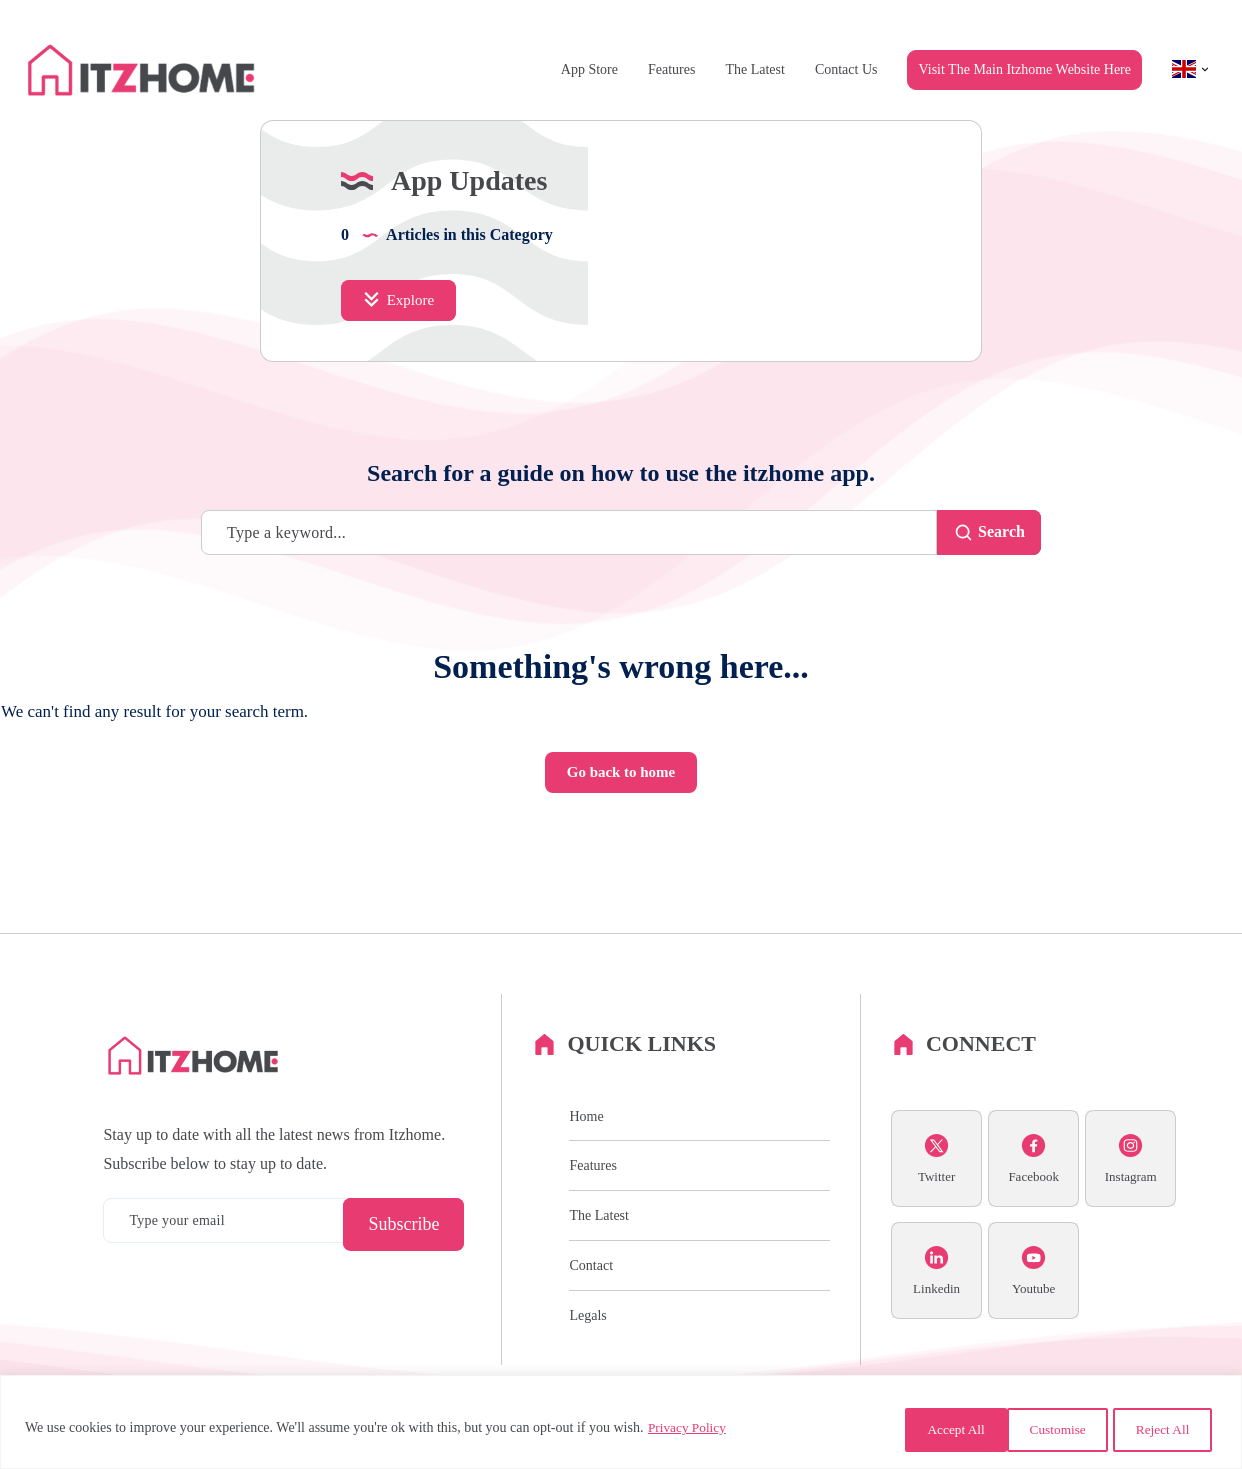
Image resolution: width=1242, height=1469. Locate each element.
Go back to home (621, 834)
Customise (909, 1429)
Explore (400, 360)
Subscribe (403, 1289)
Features (671, 69)
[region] (621, 1423)
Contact (591, 1329)
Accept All (1158, 1429)
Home (586, 1180)
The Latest (754, 69)
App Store (589, 69)
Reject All (1033, 1429)
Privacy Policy (689, 1429)
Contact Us (846, 69)
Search (983, 594)
